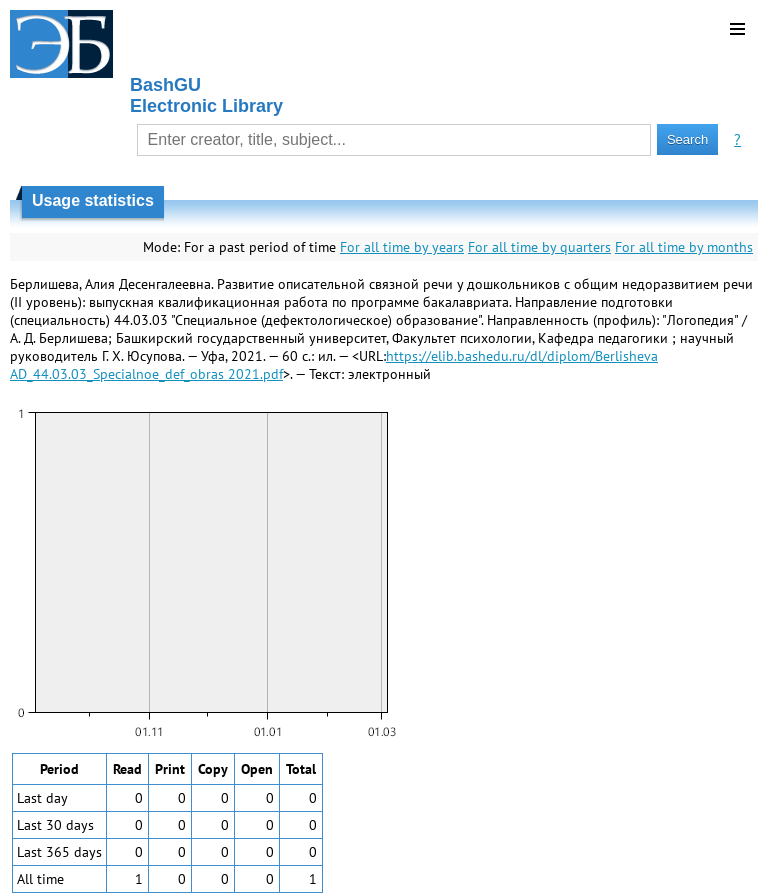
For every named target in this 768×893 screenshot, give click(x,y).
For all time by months (684, 247)
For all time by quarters (539, 247)
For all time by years (402, 247)
